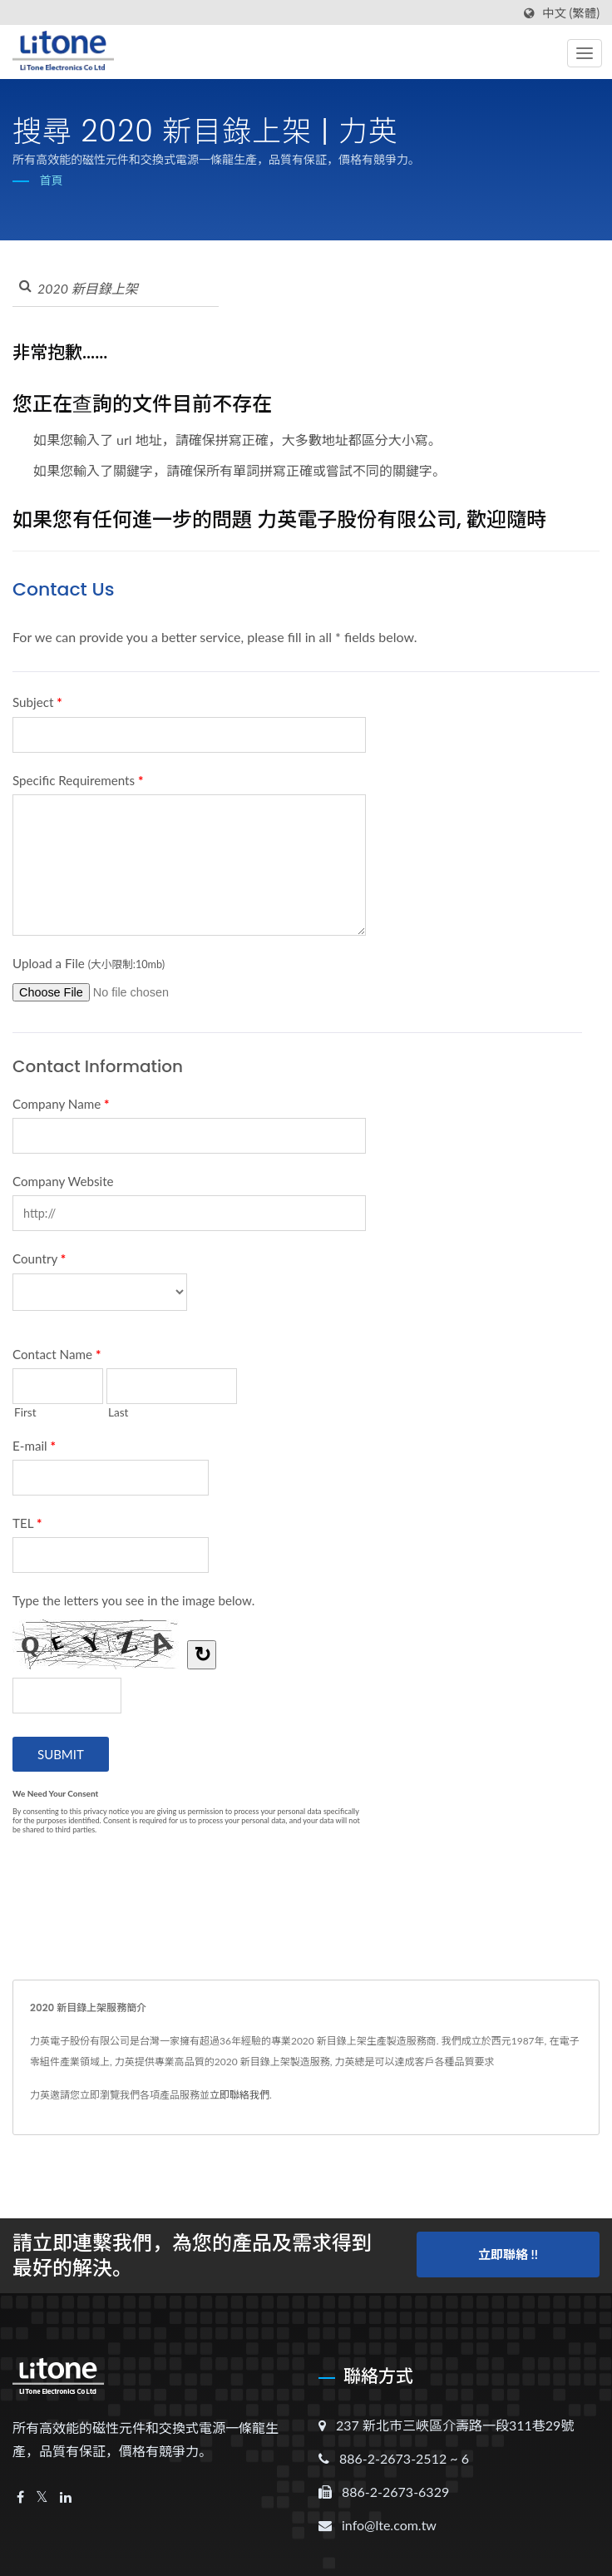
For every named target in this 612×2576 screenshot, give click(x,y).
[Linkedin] (66, 2497)
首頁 (51, 180)
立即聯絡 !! (508, 2253)
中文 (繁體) (571, 13)
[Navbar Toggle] (584, 53)
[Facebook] (20, 2497)
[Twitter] (42, 2497)
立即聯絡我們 (239, 2095)
